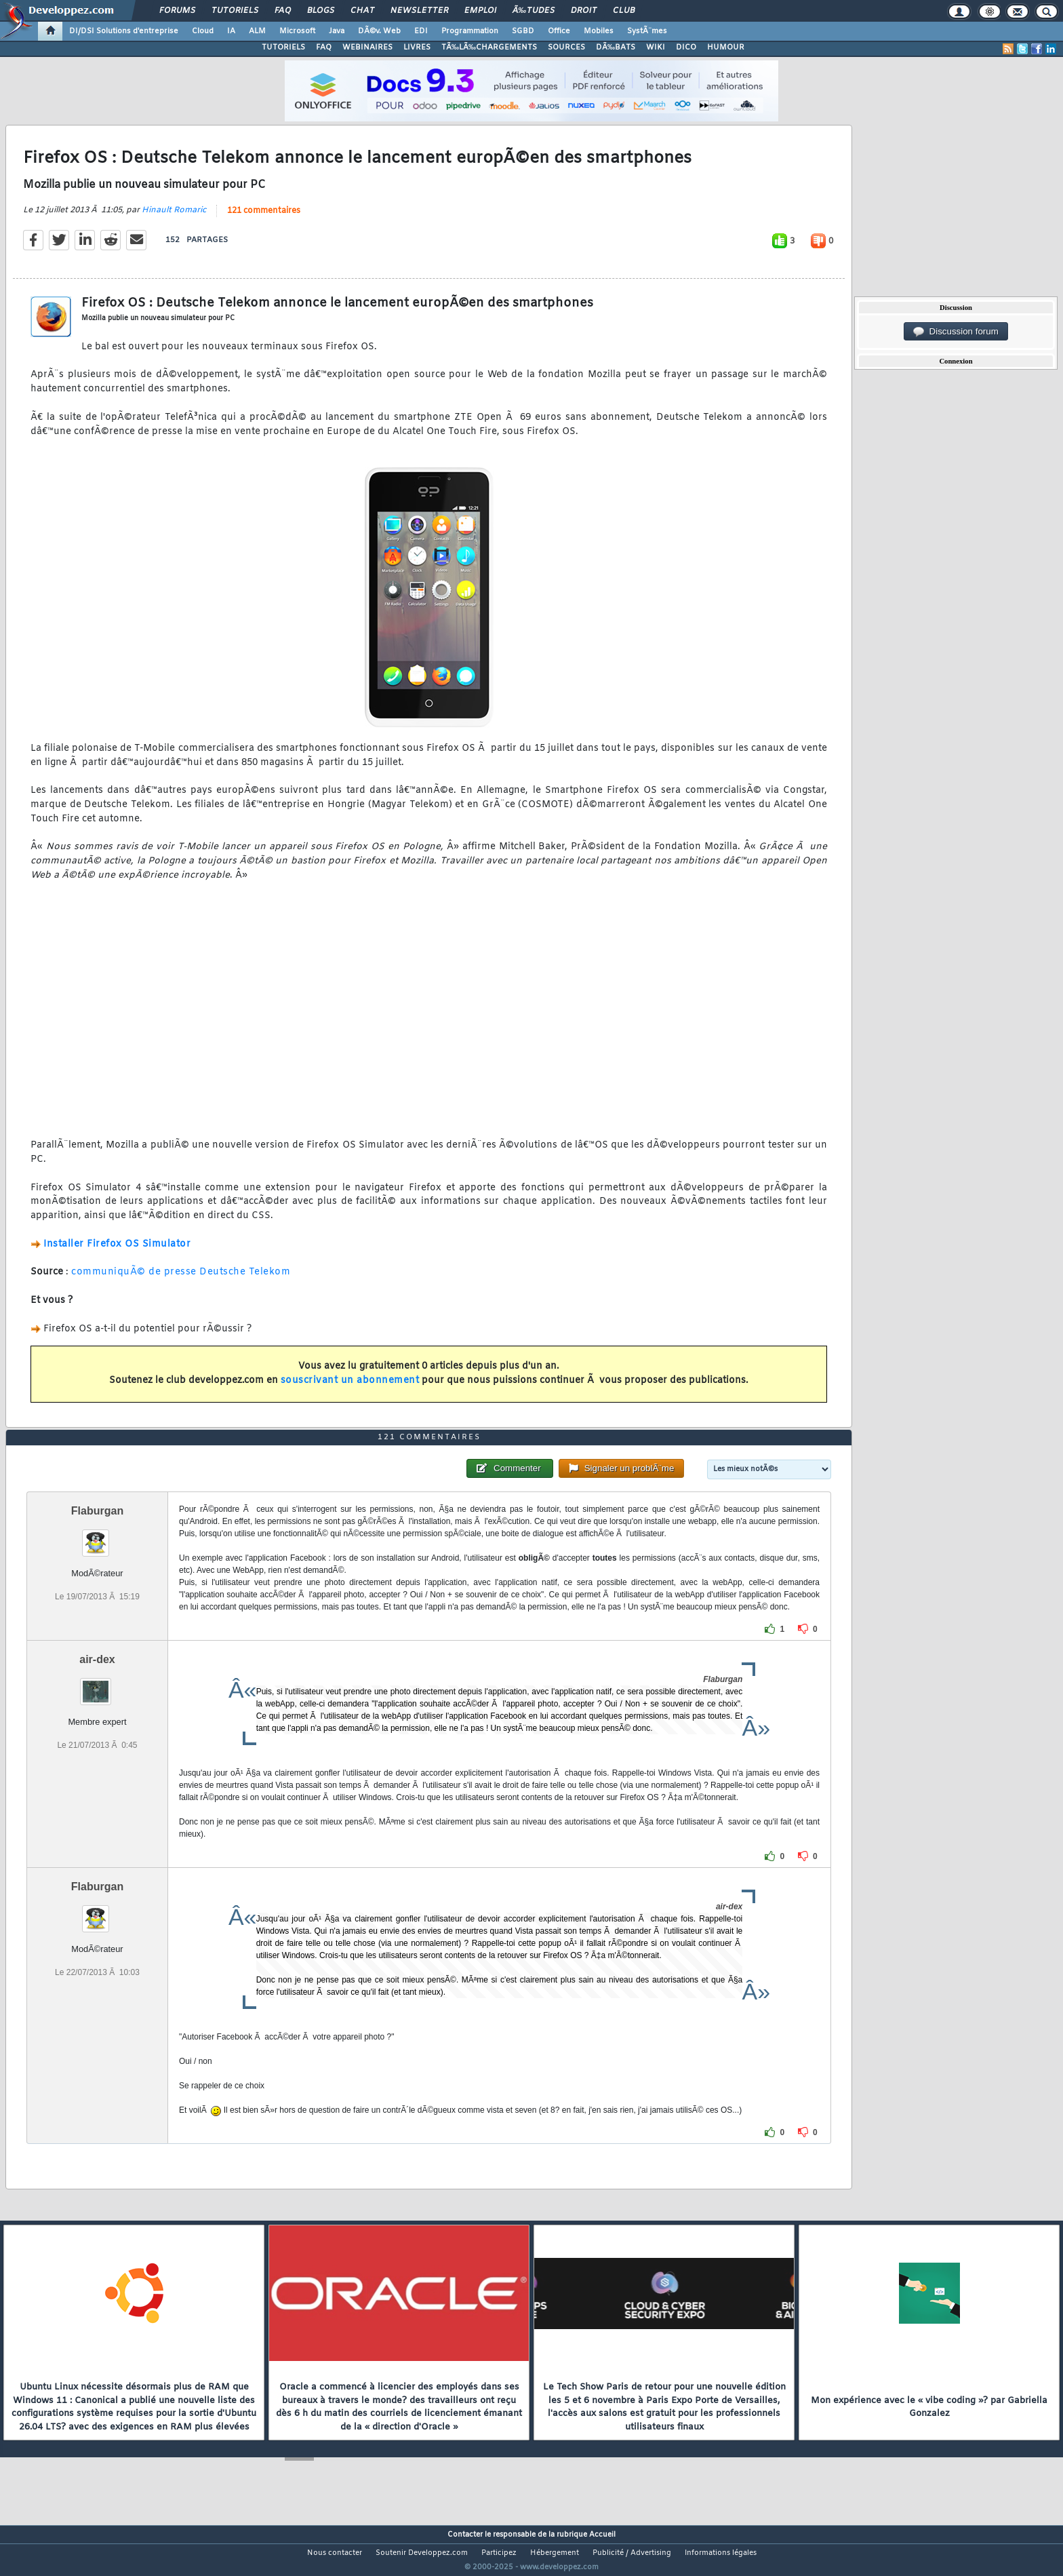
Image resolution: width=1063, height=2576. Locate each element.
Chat (362, 10)
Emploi (480, 10)
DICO (686, 47)
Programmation (469, 31)
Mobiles (599, 31)
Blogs (321, 10)
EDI (421, 31)
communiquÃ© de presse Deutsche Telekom (180, 1280)
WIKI (655, 47)
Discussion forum (956, 331)
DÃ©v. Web (379, 31)
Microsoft (297, 31)
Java (336, 31)
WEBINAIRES (367, 47)
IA (231, 31)
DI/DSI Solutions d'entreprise (123, 31)
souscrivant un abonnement (350, 1388)
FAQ (282, 10)
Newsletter (419, 10)
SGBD (523, 31)
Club (623, 10)
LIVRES (416, 47)
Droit (583, 10)
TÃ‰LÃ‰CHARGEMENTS (489, 47)
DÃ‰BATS (615, 47)
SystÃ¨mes (647, 31)
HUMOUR (725, 47)
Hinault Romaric (174, 218)
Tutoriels (235, 10)
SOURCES (566, 47)
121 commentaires (263, 219)
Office (559, 31)
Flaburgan (97, 1536)
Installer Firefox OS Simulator (116, 1252)
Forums (177, 10)
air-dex (97, 1685)
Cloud (203, 31)
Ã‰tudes (533, 10)
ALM (257, 31)
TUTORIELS (283, 47)
